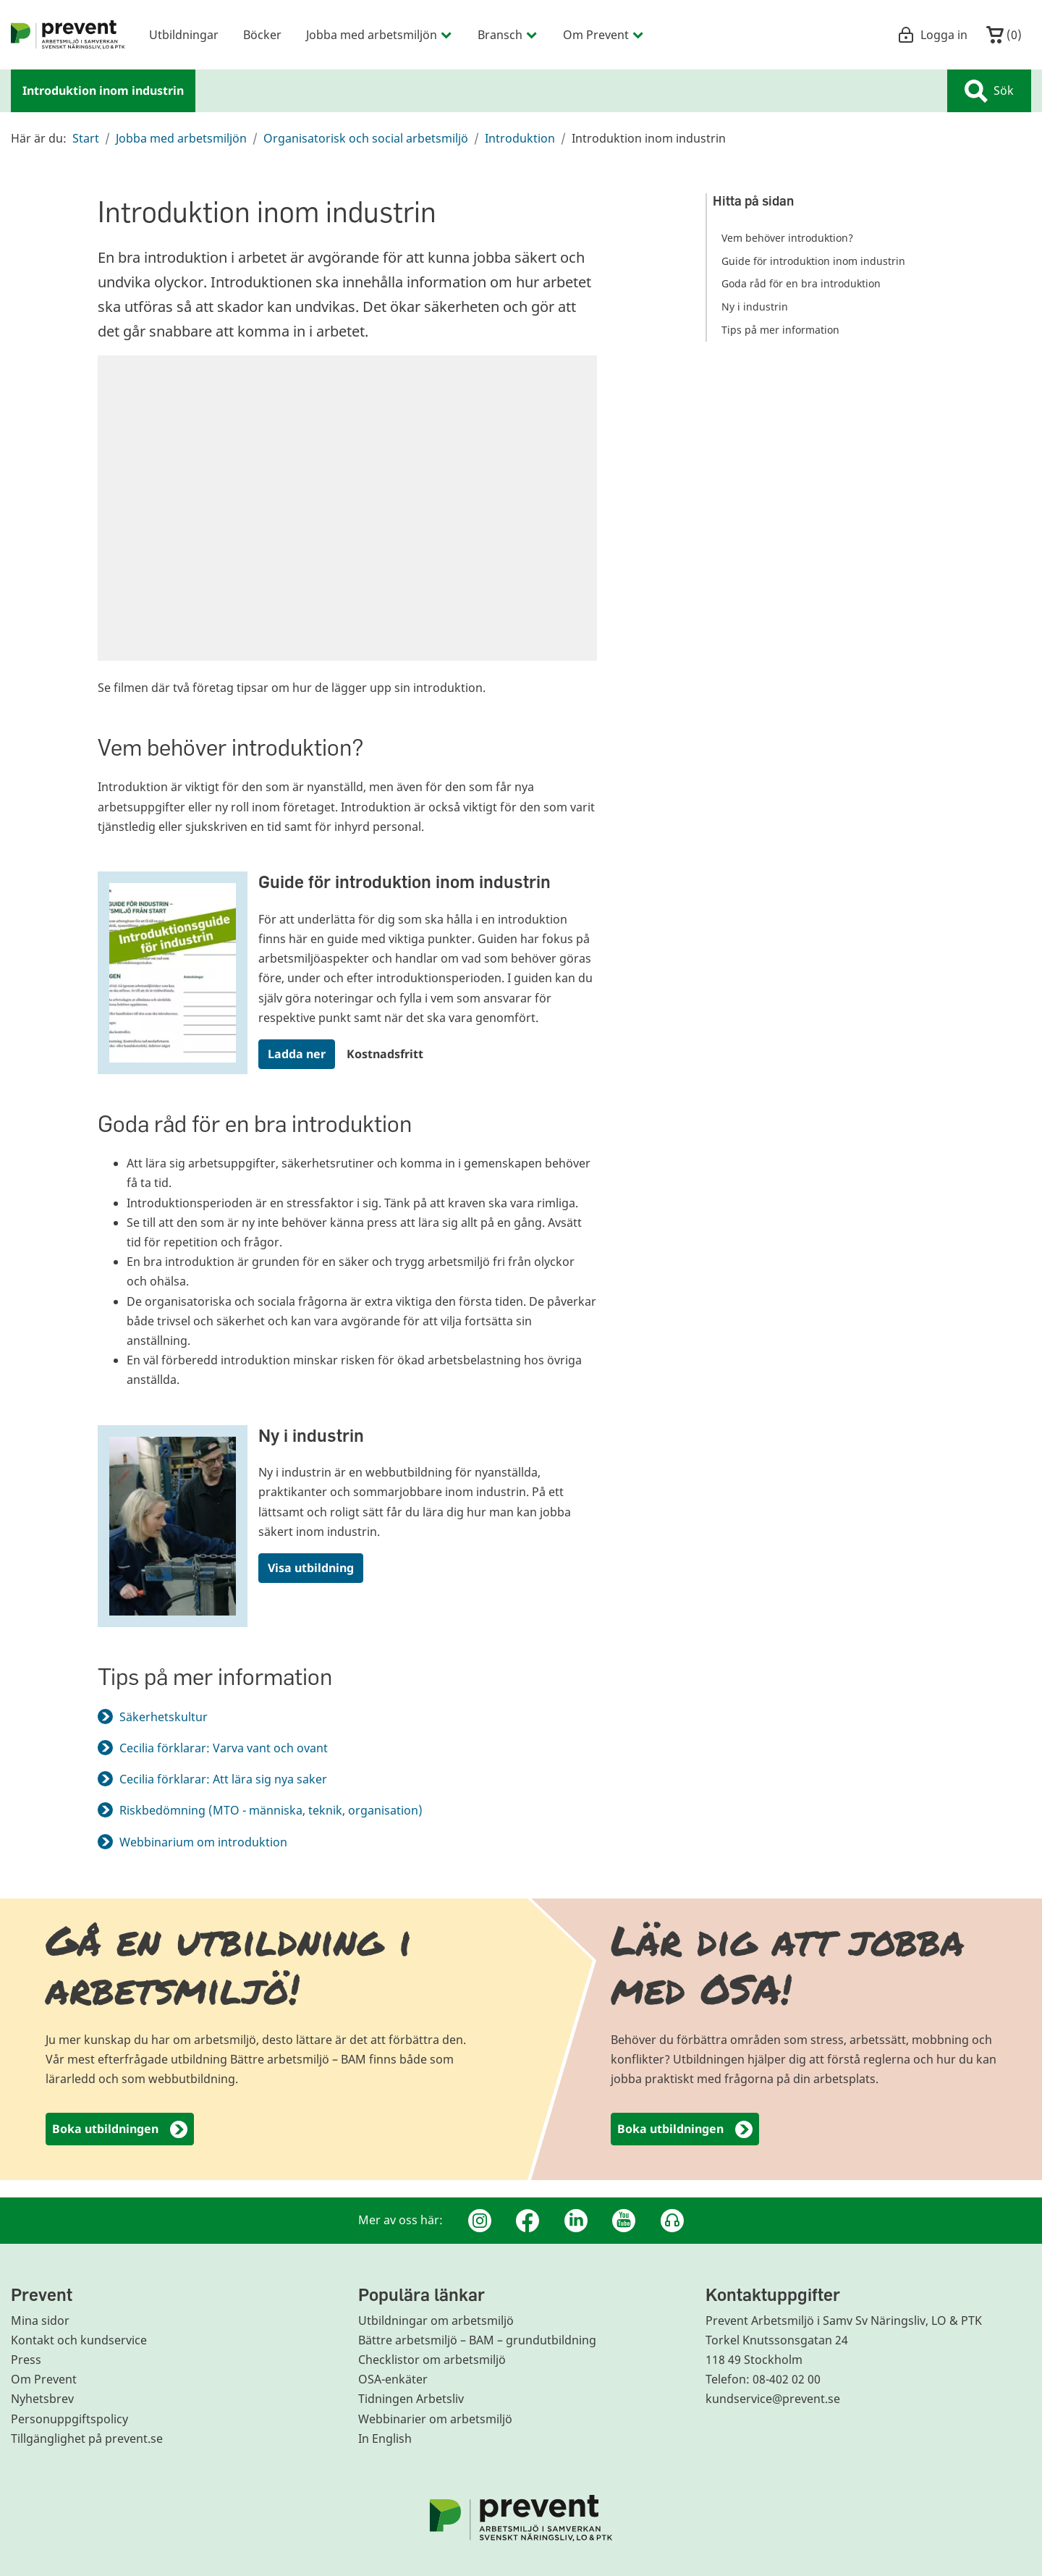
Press (26, 2360)
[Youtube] (623, 2220)
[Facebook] (527, 2220)
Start (85, 138)
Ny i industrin (311, 1434)
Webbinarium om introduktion (212, 1842)
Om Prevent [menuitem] (604, 34)
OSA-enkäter (393, 2379)
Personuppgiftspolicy (69, 2419)
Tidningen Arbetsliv (411, 2399)
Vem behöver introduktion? (787, 238)
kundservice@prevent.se (773, 2399)
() (1004, 35)
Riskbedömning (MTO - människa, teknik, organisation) (271, 1810)
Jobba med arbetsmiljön (181, 138)
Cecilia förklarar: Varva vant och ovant (223, 1748)
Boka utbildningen (119, 2130)
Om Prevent (44, 2379)
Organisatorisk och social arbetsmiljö (365, 138)
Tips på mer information (780, 330)
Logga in (932, 34)
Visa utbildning (311, 1568)
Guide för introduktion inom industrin (404, 881)
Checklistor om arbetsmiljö (432, 2360)
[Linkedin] (576, 2220)
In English (385, 2438)
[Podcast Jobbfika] (672, 2220)
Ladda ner (297, 1054)
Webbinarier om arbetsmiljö (435, 2419)
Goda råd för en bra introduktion (801, 283)
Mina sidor (40, 2320)
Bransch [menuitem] (508, 34)
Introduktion (520, 138)
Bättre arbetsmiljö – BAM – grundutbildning (477, 2340)
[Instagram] (479, 2220)
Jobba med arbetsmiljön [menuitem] (379, 34)
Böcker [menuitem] (262, 34)
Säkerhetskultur (163, 1717)
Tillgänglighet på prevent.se (87, 2438)
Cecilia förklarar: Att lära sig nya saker (223, 1779)
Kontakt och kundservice (79, 2340)
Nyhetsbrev (42, 2399)
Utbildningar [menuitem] (184, 34)
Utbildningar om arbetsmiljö (436, 2320)
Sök (989, 91)
